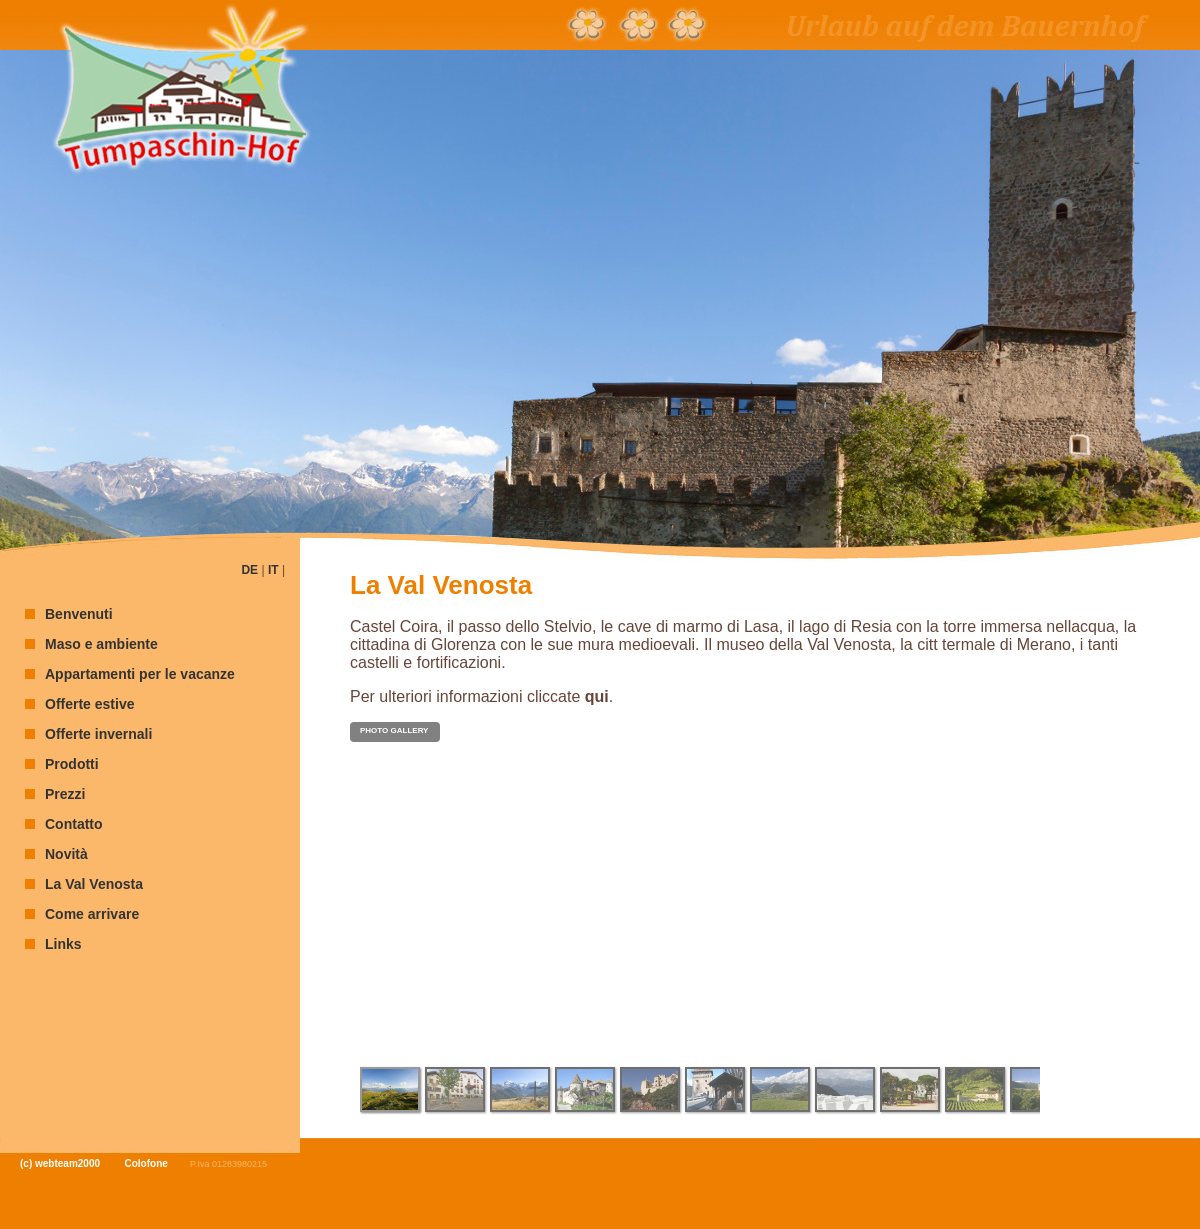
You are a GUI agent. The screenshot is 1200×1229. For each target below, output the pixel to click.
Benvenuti (79, 614)
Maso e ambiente (101, 644)
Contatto (74, 824)
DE (249, 570)
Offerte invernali (98, 734)
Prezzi (65, 794)
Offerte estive (89, 704)
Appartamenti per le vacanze (140, 674)
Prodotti (72, 764)
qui (597, 696)
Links (63, 944)
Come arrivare (92, 914)
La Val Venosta (94, 884)
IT (273, 570)
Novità (66, 854)
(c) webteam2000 (60, 1163)
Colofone (146, 1163)
